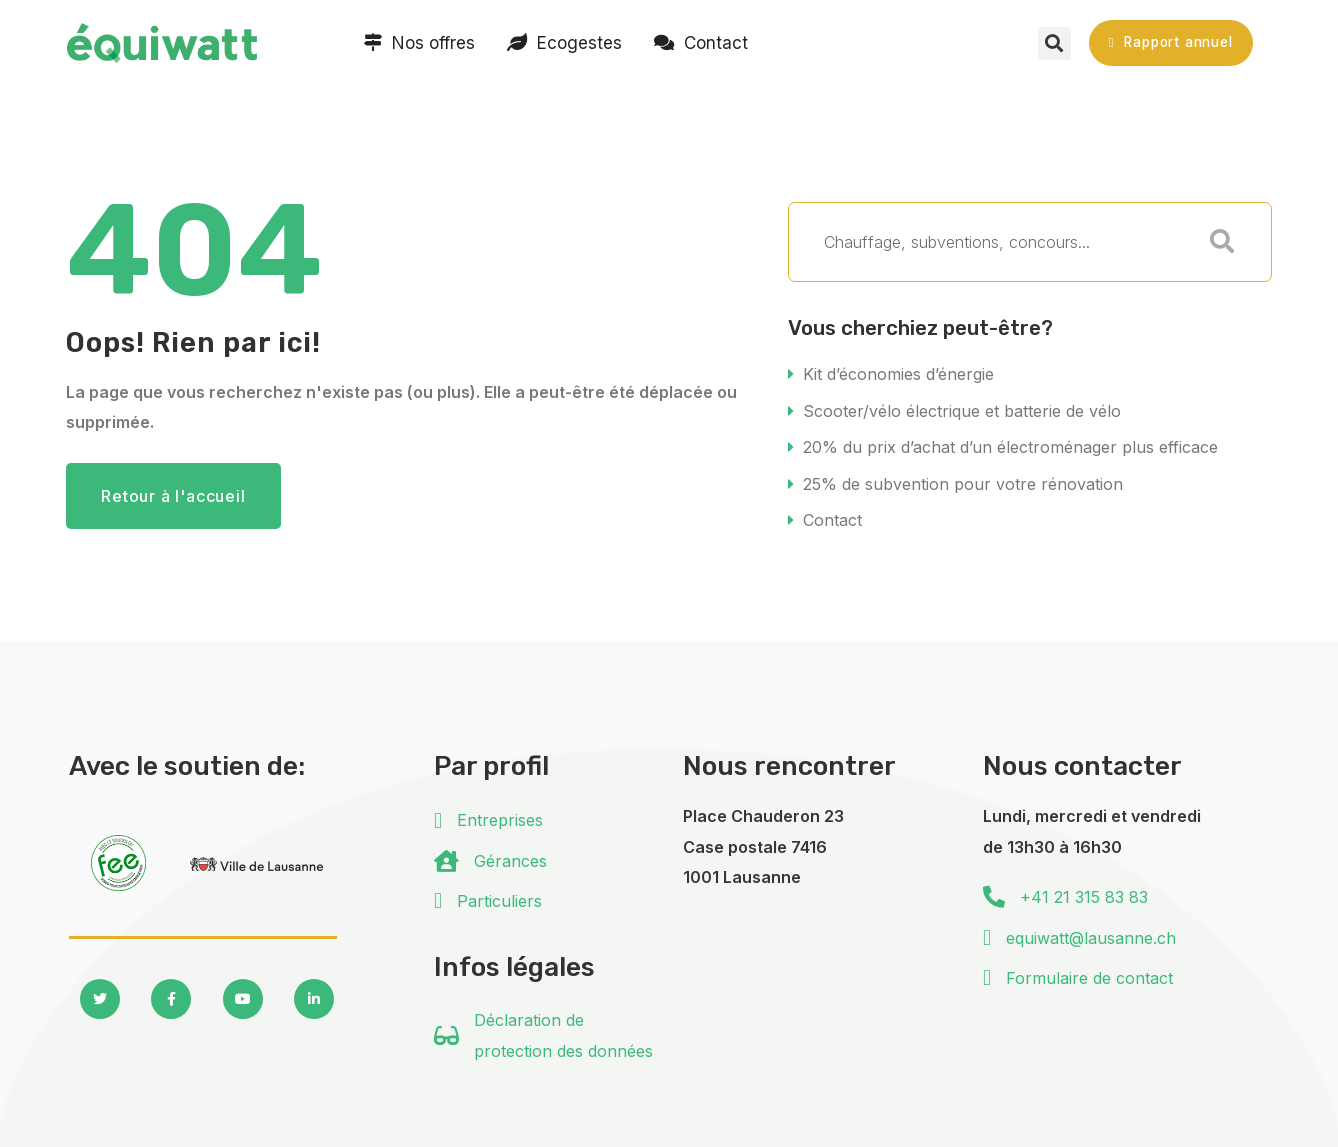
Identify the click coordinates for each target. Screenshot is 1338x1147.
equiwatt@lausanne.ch (1091, 933)
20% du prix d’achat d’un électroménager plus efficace (1010, 445)
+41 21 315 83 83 (1084, 892)
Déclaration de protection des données (563, 1030)
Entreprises (500, 815)
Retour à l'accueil (173, 496)
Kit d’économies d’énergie (898, 374)
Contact (832, 516)
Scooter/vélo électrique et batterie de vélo (962, 410)
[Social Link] (100, 994)
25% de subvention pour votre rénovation (963, 481)
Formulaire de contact (1089, 973)
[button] (1054, 43)
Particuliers (499, 896)
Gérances (510, 856)
